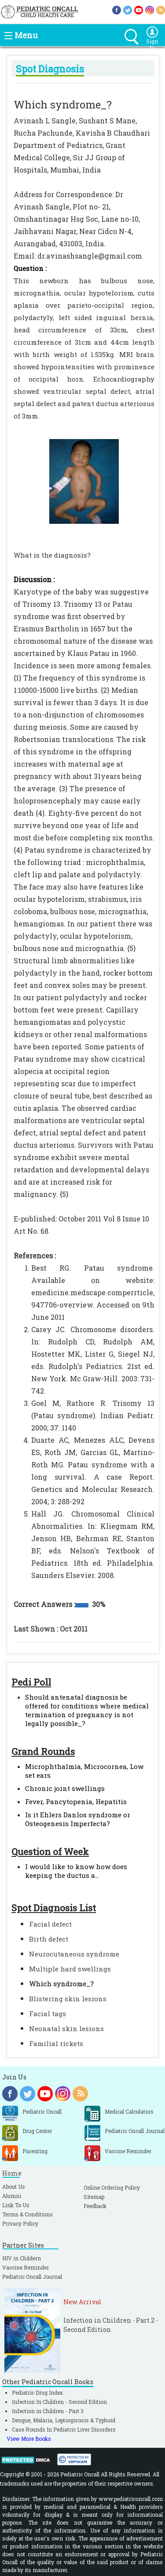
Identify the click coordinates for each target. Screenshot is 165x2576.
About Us (13, 2186)
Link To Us (15, 2205)
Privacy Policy (20, 2223)
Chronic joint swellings (65, 1788)
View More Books (29, 2438)
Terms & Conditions (27, 2214)
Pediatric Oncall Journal (32, 2276)
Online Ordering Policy (112, 2187)
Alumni (11, 2195)
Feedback (95, 2205)
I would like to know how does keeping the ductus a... (76, 1871)
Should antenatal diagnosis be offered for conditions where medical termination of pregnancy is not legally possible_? (87, 1710)
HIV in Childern (21, 2258)
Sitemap (94, 2196)
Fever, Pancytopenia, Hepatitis (76, 1801)
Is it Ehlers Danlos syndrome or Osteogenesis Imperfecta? (77, 1819)
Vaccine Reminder (25, 2267)
